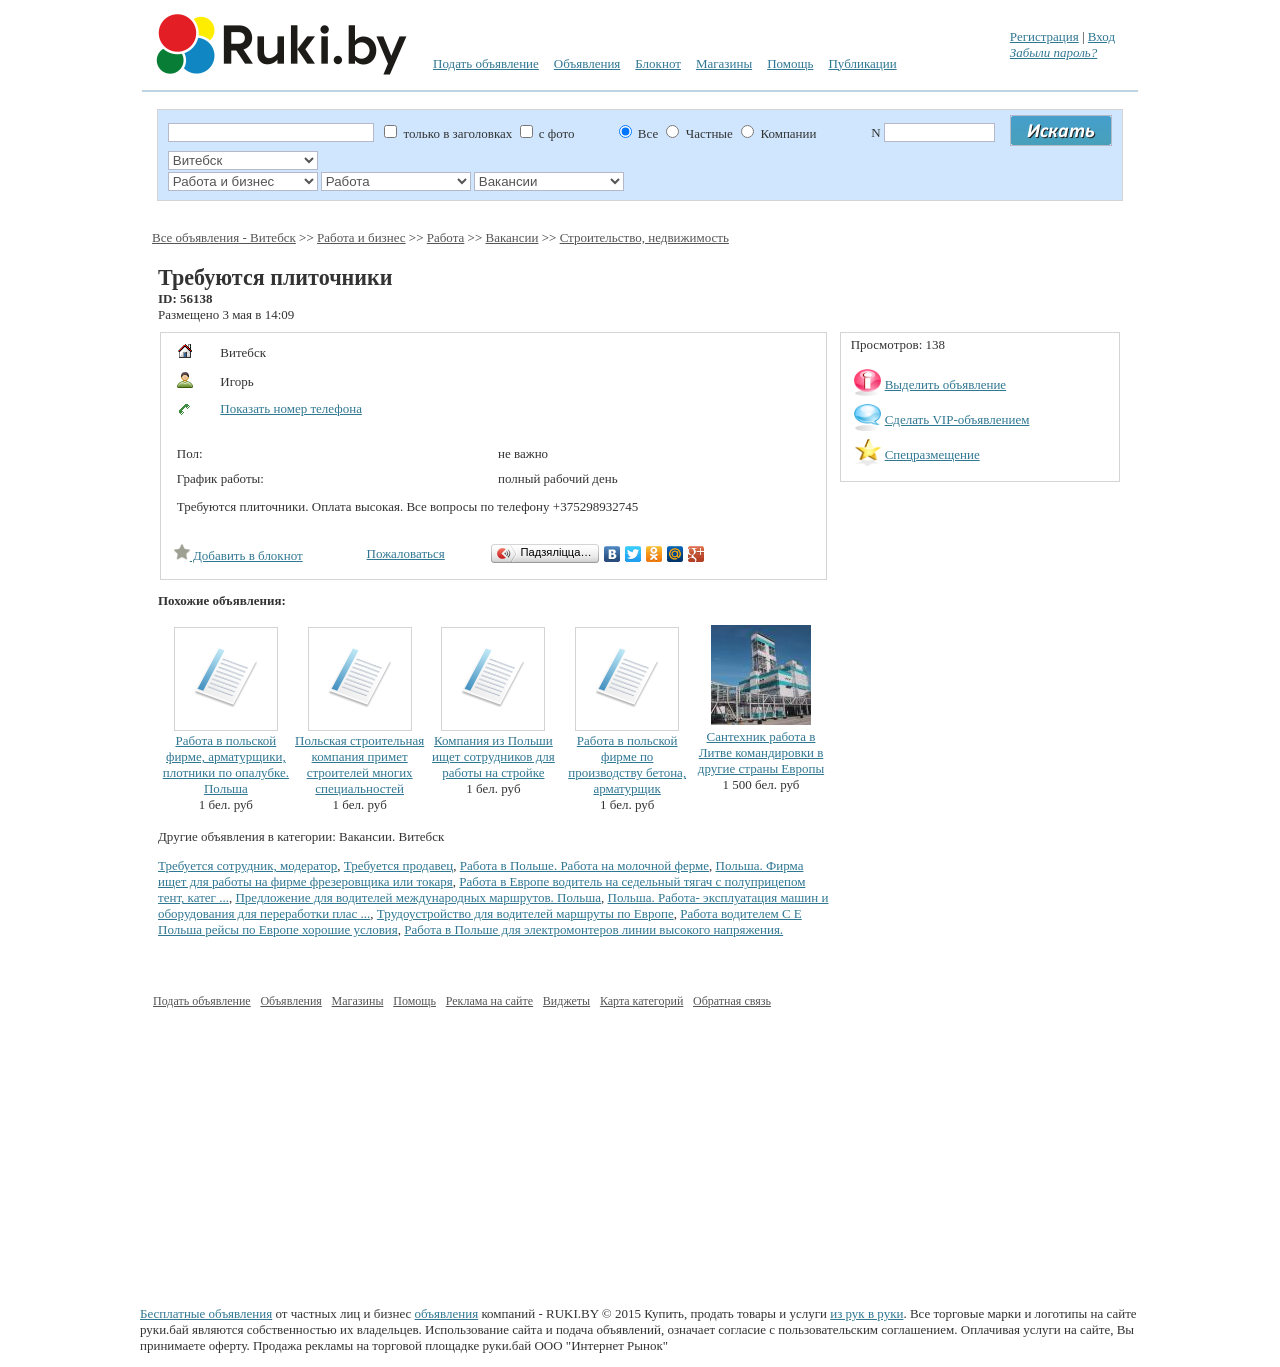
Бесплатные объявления (206, 1313)
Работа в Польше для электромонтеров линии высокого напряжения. (593, 929)
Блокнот (658, 63)
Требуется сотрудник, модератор (247, 865)
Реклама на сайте (489, 1001)
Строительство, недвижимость (644, 237)
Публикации (862, 63)
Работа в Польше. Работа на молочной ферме (584, 865)
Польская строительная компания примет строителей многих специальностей (359, 764)
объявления (447, 1313)
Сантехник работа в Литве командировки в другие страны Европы (761, 752)
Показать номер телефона (291, 408)
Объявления (587, 63)
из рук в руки (866, 1313)
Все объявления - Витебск (224, 237)
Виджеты (566, 1001)
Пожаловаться (406, 553)
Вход (1101, 36)
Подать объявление (486, 63)
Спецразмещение (932, 454)
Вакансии (511, 237)
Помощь (790, 63)
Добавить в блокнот (238, 555)
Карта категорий (641, 1001)
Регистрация (1044, 36)
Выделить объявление (946, 384)
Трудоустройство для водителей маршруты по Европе (525, 913)
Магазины (724, 63)
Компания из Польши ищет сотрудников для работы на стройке (493, 756)
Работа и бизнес (361, 237)
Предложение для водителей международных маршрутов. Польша (418, 897)
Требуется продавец (399, 865)
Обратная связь (732, 1001)
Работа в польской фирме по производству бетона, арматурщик (627, 764)
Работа (446, 237)
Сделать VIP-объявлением (957, 419)
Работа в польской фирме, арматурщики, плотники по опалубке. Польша (226, 764)
